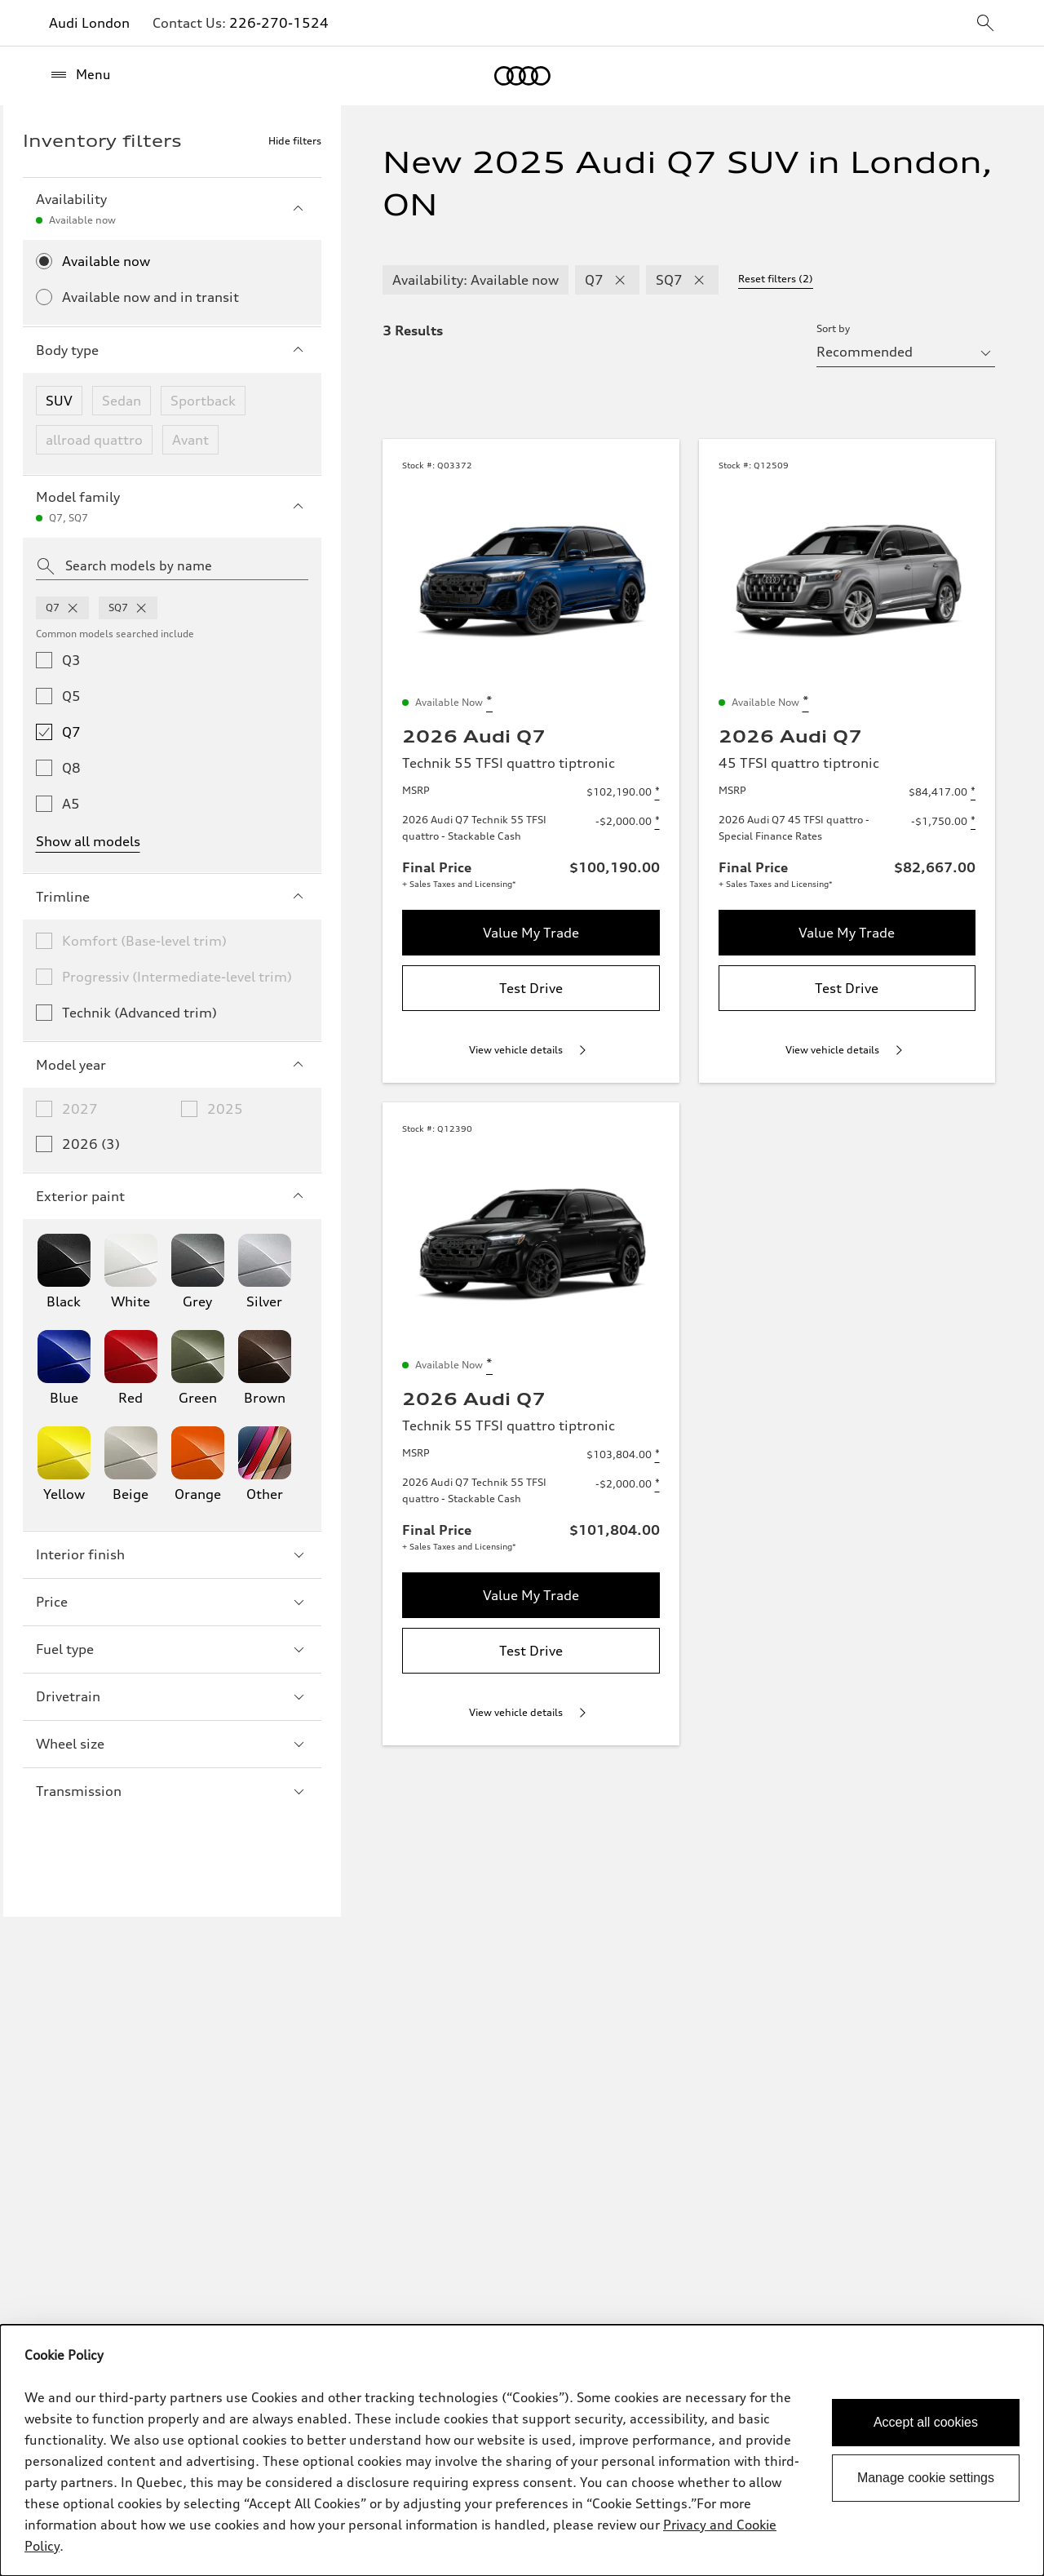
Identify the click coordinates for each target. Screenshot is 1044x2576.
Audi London (89, 23)
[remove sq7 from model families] (141, 607)
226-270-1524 (279, 23)
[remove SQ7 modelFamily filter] (699, 280)
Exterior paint (172, 1196)
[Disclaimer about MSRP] (657, 792)
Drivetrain (172, 1696)
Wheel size (172, 1744)
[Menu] (80, 75)
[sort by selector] (905, 351)
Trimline (172, 897)
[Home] (522, 76)
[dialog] (522, 2450)
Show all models (88, 841)
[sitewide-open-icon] (985, 24)
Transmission (172, 1791)
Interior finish (172, 1554)
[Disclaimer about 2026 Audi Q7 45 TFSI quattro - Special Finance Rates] (973, 821)
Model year (172, 1065)
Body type (172, 350)
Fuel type (172, 1649)
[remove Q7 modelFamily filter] (620, 280)
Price (172, 1602)
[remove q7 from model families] (72, 607)
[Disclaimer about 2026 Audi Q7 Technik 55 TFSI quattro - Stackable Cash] (657, 821)
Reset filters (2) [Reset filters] (775, 279)
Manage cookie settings (925, 2478)
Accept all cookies (926, 2422)
